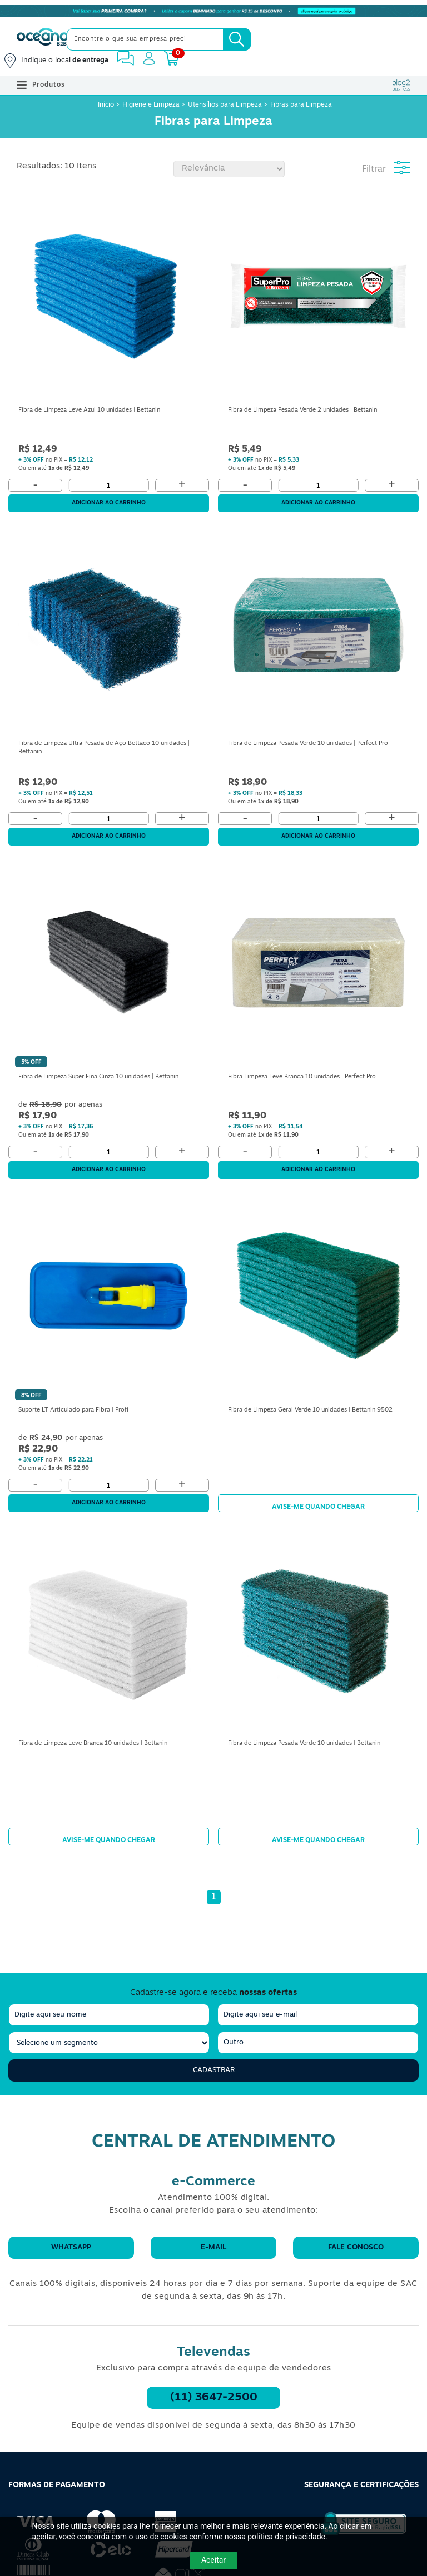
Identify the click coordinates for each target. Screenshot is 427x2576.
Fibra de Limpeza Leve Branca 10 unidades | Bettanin (92, 1743)
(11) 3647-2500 (213, 2397)
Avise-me (318, 1503)
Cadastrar (214, 2070)
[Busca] (237, 39)
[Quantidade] (108, 485)
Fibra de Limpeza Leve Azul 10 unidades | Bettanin (89, 410)
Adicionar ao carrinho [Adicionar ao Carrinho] (109, 503)
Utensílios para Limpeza (225, 105)
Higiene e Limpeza (151, 105)
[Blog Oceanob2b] (401, 85)
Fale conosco (356, 2247)
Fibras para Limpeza (301, 105)
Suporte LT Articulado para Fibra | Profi (73, 1410)
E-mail (213, 2247)
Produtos (41, 85)
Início (107, 105)
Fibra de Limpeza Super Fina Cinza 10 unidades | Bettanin (98, 1077)
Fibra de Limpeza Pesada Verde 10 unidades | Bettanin (304, 1743)
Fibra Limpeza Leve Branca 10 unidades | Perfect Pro (302, 1077)
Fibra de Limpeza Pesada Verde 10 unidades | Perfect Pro (308, 744)
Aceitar (213, 2559)
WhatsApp (71, 2247)
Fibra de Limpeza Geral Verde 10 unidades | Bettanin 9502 (310, 1410)
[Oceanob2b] (42, 39)
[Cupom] (213, 11)
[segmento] (109, 2043)
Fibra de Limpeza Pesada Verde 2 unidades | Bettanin (302, 410)
